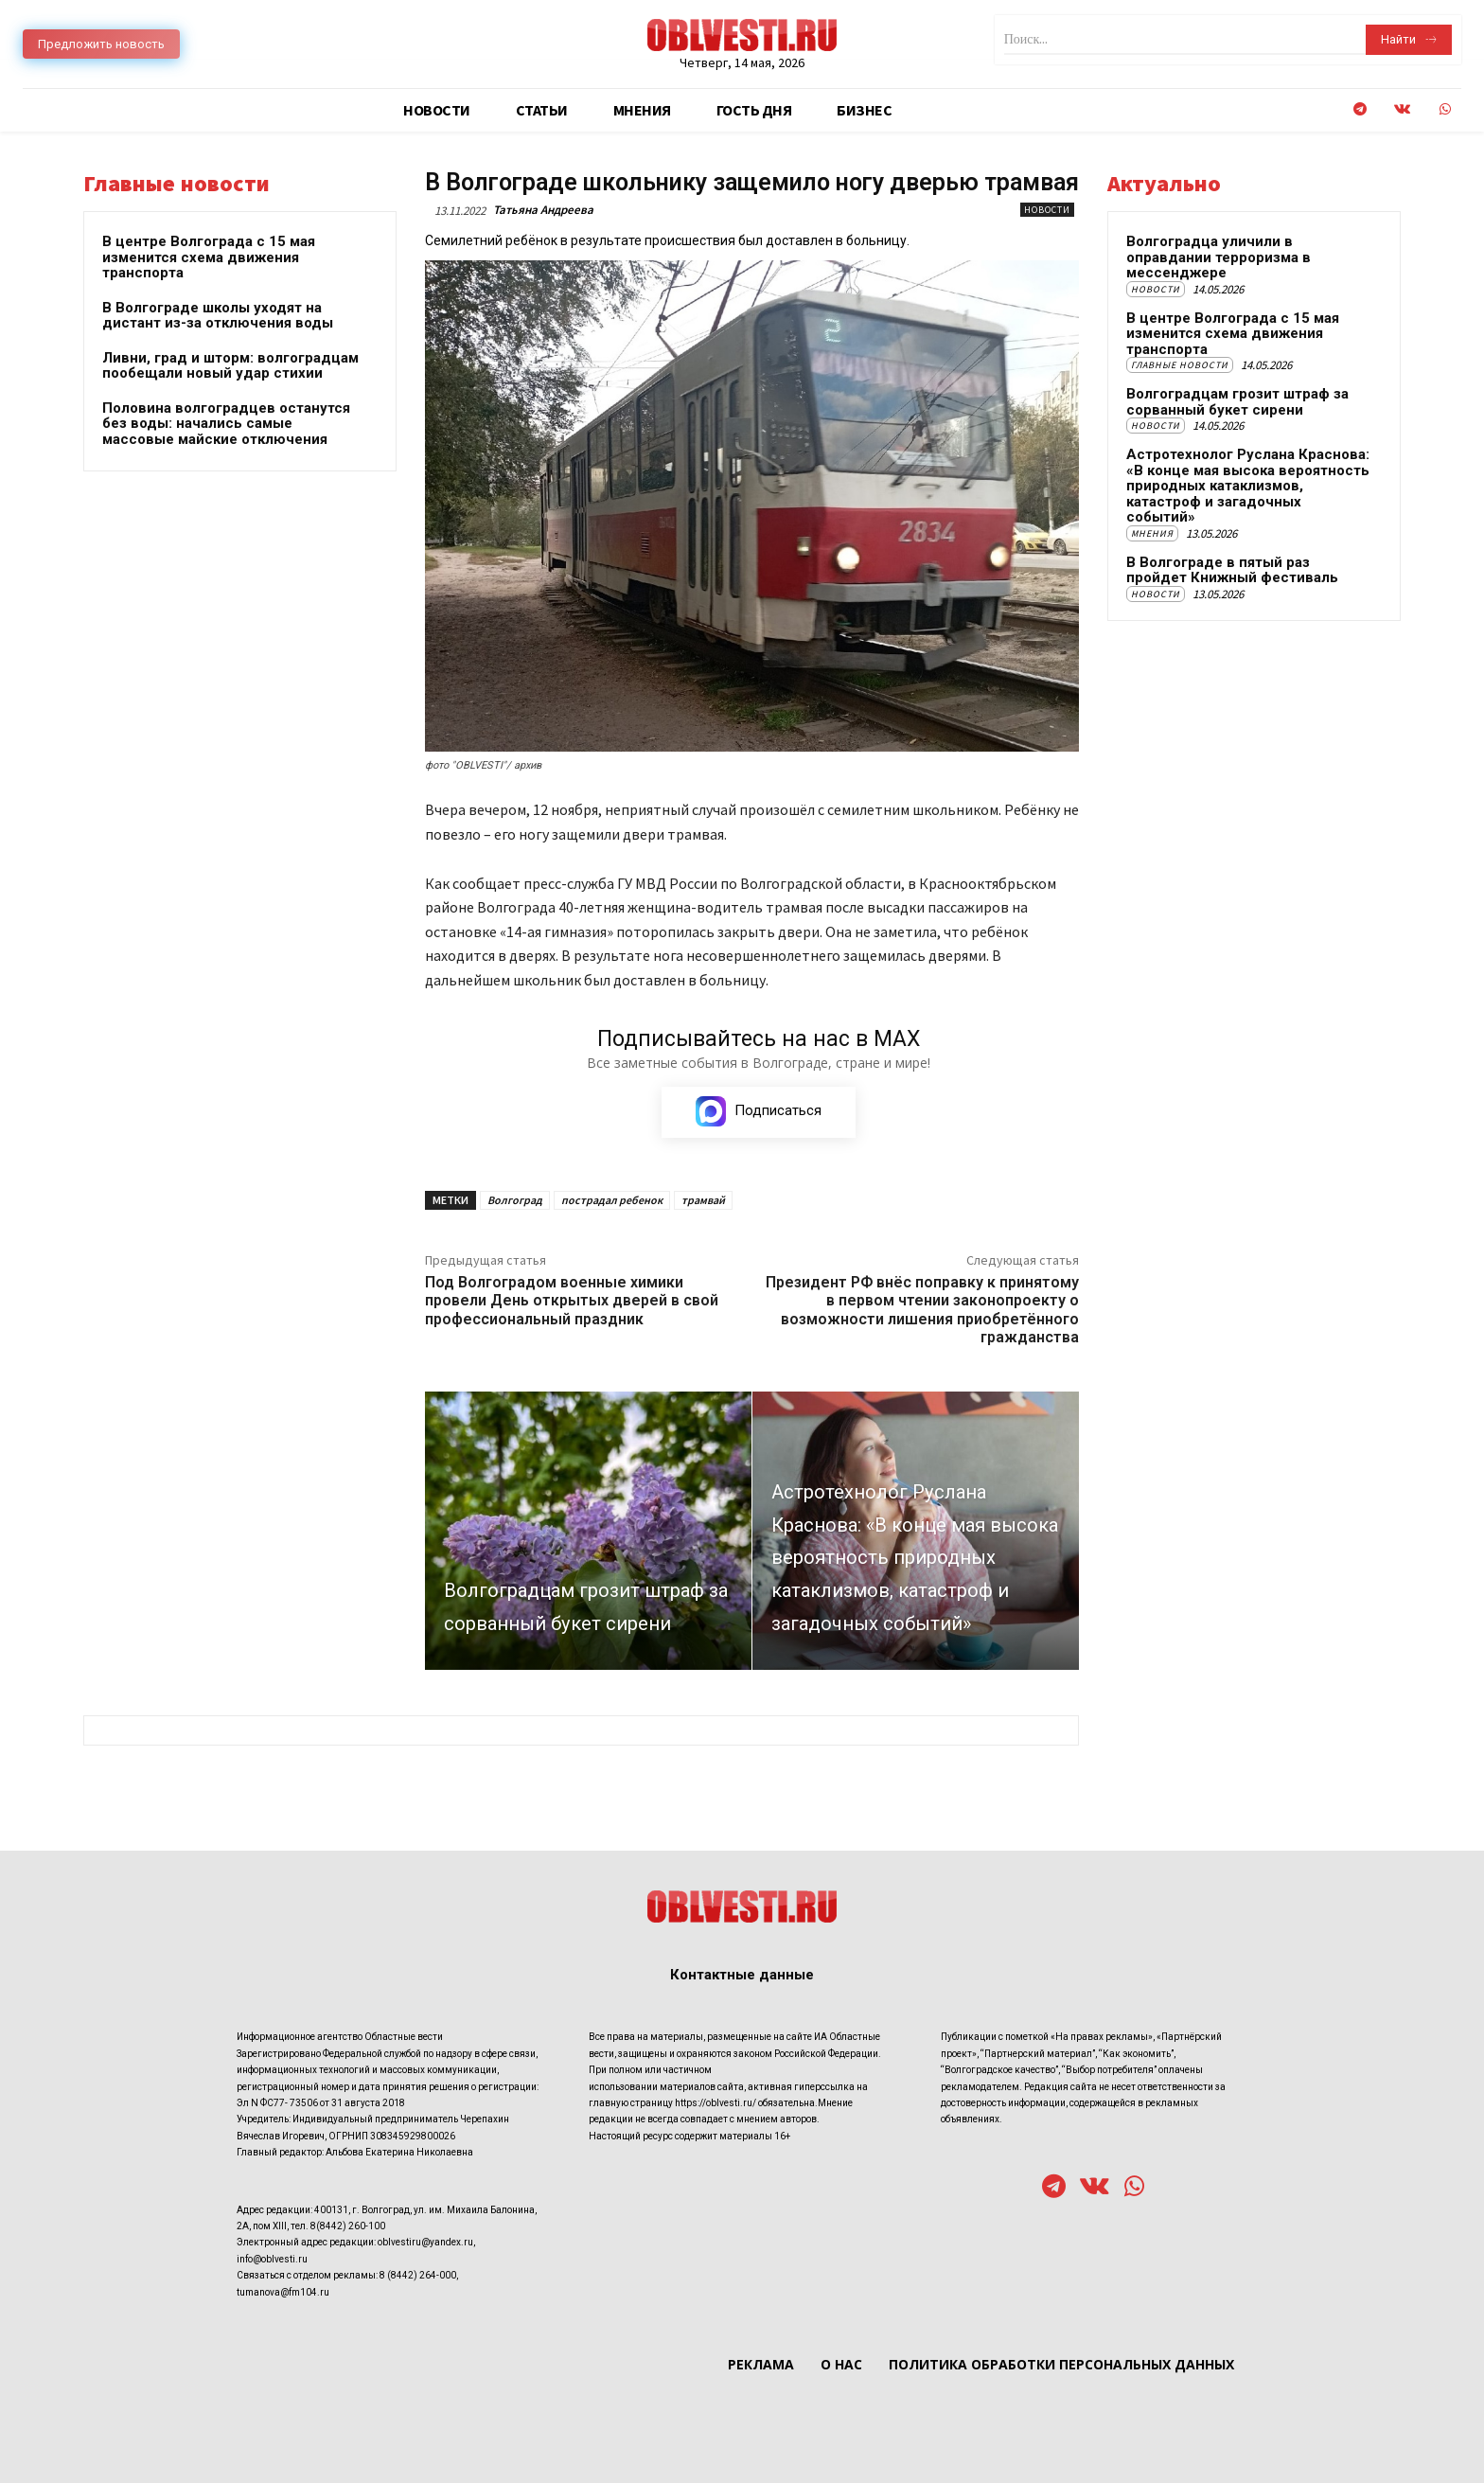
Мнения (1152, 533)
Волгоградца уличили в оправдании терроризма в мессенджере (1218, 257)
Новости (1047, 210)
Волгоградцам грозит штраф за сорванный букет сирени (1237, 401)
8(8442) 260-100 (347, 2226)
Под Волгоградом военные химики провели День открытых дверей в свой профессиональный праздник (571, 1301)
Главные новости (1179, 365)
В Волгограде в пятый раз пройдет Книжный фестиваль (1232, 570)
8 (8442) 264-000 (418, 2275)
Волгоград (514, 1201)
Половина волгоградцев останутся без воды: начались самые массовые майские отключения (226, 423)
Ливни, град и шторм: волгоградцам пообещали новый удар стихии (230, 365)
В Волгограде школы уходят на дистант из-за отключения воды (217, 315)
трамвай (703, 1201)
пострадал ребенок (611, 1201)
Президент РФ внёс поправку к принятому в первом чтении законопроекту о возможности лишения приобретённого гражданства (922, 1310)
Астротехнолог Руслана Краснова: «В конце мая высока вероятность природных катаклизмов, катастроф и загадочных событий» (1247, 485)
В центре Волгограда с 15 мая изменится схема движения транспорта (208, 257)
